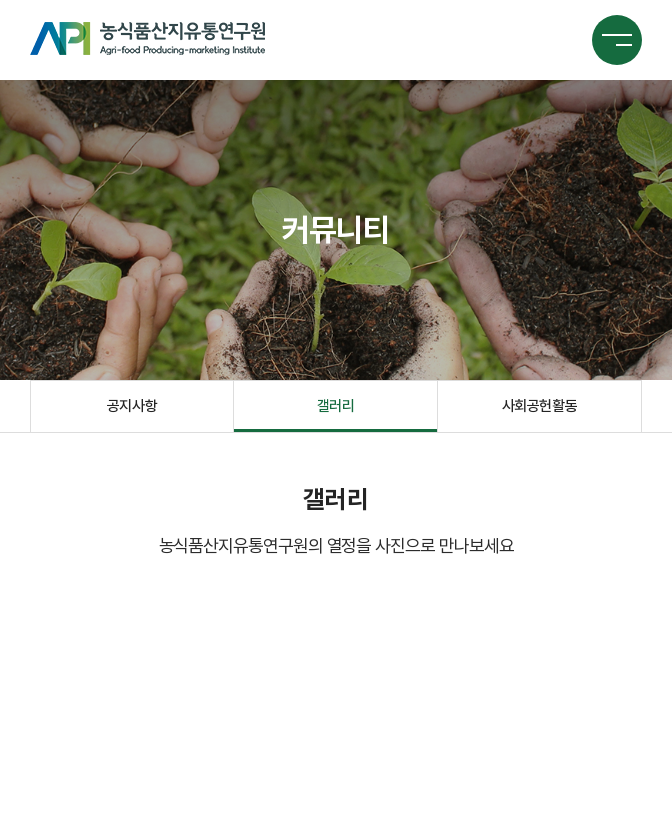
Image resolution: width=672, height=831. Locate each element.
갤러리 (336, 406)
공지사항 (132, 406)
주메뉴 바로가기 (0, 0)
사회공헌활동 (539, 406)
